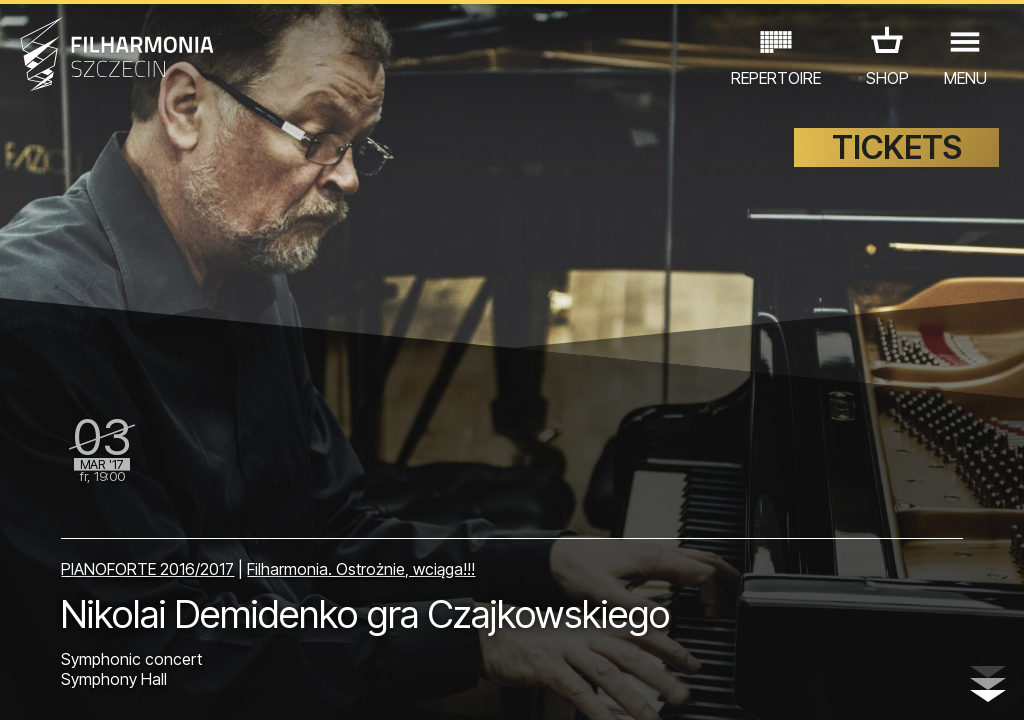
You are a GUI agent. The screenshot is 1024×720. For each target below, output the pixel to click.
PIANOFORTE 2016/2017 (147, 569)
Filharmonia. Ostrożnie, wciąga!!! (361, 569)
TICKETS (897, 147)
